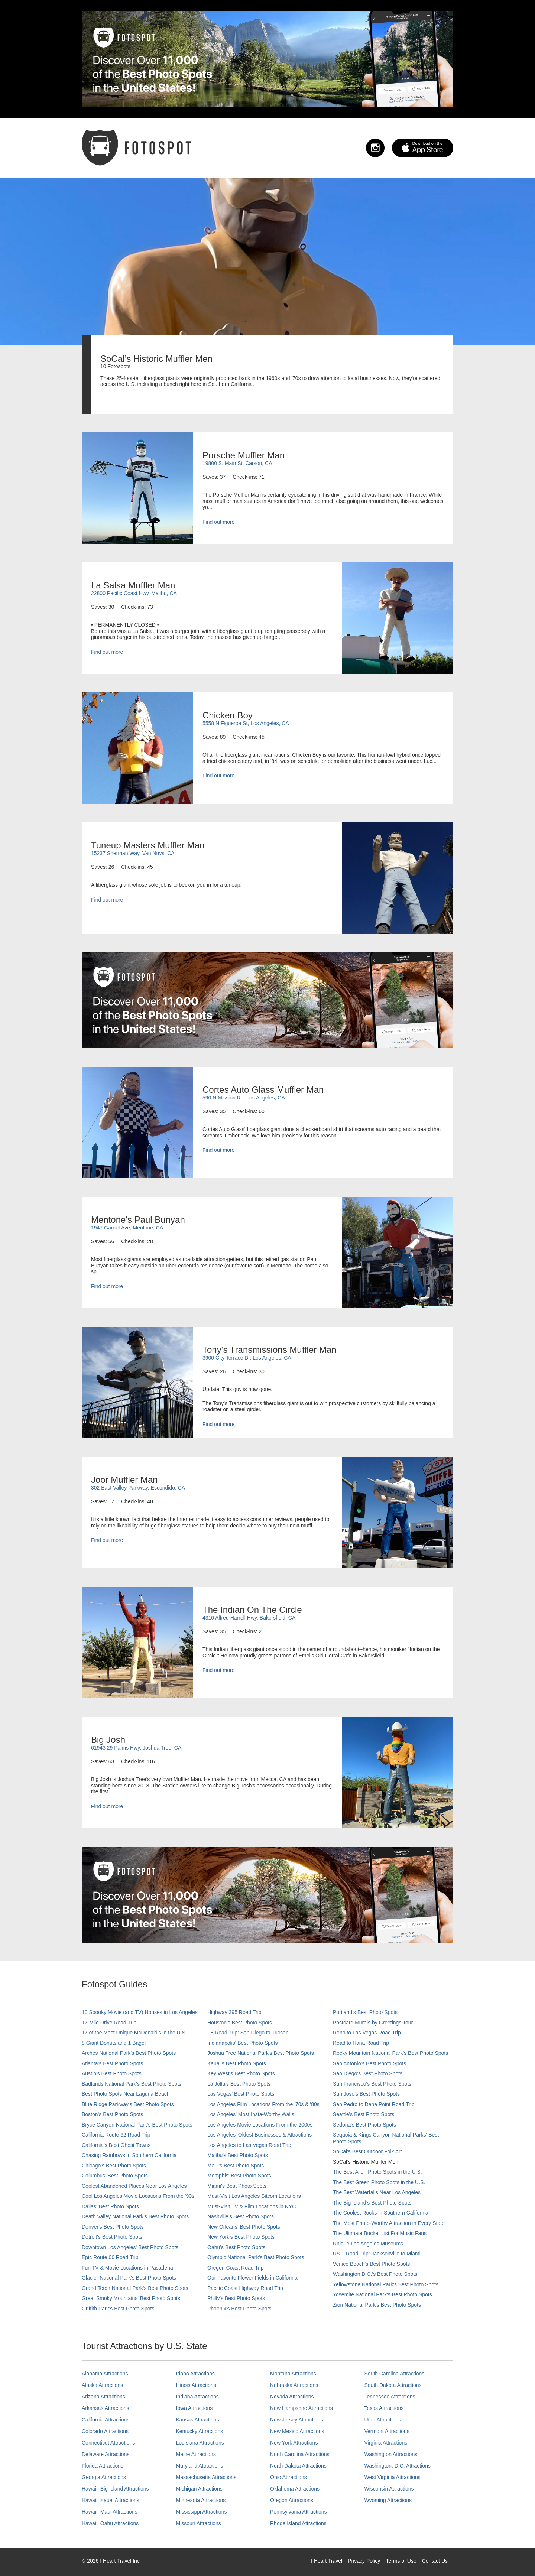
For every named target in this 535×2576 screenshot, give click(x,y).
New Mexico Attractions (297, 2431)
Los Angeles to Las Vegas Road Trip (249, 2145)
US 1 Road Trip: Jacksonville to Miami (377, 2254)
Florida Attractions (102, 2466)
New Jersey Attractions (296, 2420)
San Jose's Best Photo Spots (366, 2094)
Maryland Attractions (199, 2466)
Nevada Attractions (292, 2397)
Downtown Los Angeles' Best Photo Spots (130, 2247)
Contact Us (435, 2561)
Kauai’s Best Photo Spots (236, 2063)
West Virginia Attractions (392, 2477)
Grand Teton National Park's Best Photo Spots (135, 2288)
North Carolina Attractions (300, 2454)
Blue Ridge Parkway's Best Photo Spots (128, 2104)
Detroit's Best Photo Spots (112, 2237)
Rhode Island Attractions (298, 2523)
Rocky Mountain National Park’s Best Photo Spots (390, 2053)
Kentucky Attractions (199, 2431)
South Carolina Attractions (394, 2374)
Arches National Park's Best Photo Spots (129, 2053)
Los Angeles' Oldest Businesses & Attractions (259, 2135)
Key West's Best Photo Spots (241, 2073)
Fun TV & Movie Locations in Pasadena (127, 2268)
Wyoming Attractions (388, 2500)
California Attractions (105, 2420)
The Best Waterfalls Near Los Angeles (377, 2192)
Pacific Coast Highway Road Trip (245, 2288)
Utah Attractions (382, 2420)
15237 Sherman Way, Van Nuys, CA (133, 853)
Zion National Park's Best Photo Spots (377, 2305)
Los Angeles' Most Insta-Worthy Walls (250, 2114)
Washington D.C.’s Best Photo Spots (375, 2274)
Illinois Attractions (196, 2385)
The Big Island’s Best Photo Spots (372, 2203)
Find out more (218, 522)
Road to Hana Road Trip (361, 2043)
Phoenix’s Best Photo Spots (239, 2309)
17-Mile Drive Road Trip (109, 2023)
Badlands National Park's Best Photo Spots (131, 2084)
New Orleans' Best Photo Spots (243, 2227)
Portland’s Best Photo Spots (365, 2012)
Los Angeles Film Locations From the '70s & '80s (263, 2104)
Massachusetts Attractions (206, 2477)
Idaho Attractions (195, 2374)
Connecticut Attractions (108, 2443)
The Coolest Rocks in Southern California (380, 2213)
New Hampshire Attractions (301, 2408)
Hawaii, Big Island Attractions (115, 2489)
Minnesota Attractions (201, 2500)
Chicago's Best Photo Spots (114, 2166)
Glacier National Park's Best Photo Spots (129, 2278)
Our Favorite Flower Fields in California (252, 2278)
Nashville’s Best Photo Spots (240, 2216)
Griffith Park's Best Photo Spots (118, 2309)
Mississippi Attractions (201, 2512)
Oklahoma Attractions (295, 2489)
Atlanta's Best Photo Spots (112, 2063)
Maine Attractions (196, 2454)
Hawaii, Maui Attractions (109, 2512)
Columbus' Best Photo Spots (115, 2176)
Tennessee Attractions (389, 2397)
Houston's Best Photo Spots (239, 2023)
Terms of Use (401, 2561)
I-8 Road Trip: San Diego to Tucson (248, 2033)
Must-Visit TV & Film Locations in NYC (251, 2206)
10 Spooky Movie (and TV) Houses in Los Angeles (140, 2012)
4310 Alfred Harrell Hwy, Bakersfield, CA (248, 1618)
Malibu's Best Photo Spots (237, 2155)
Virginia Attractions (386, 2443)
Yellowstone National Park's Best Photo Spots (385, 2284)
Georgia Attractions (104, 2477)
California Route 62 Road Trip (116, 2135)
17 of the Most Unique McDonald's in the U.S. (134, 2033)
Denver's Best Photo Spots (113, 2227)
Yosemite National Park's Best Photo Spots (382, 2294)
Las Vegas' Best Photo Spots (240, 2094)
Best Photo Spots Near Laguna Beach (126, 2094)
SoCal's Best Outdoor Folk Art (367, 2151)
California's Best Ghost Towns (116, 2145)
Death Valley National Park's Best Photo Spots (135, 2216)
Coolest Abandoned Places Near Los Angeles (134, 2186)
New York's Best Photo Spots (241, 2237)
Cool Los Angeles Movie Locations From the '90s (138, 2196)
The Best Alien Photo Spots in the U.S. (377, 2172)
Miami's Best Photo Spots (236, 2186)
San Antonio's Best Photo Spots (369, 2063)
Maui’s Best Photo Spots (235, 2166)
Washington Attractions (391, 2454)
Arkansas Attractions (105, 2408)
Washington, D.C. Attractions (397, 2466)
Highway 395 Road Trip (234, 2012)
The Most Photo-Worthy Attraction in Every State (389, 2223)
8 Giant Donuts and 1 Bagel (114, 2043)
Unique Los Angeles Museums (368, 2244)
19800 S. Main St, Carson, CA (237, 463)
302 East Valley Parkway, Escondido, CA (138, 1488)
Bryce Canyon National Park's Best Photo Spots (137, 2125)
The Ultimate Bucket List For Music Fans (380, 2233)
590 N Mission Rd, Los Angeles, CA (243, 1098)
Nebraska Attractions (294, 2385)
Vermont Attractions (386, 2431)
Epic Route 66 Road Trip (110, 2257)
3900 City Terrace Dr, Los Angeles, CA (246, 1358)
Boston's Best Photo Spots (112, 2114)
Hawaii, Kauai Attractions (110, 2500)
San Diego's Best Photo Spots (367, 2073)
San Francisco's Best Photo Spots (372, 2084)
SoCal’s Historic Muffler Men (365, 2162)
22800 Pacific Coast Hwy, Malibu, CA (134, 593)
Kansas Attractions (197, 2420)
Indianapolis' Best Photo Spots (242, 2043)
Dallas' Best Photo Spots (110, 2206)
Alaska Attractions (102, 2385)
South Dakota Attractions (393, 2385)
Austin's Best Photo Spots (112, 2073)
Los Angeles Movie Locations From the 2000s (259, 2125)
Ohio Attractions (288, 2477)
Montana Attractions (293, 2374)
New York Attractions (294, 2443)
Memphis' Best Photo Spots (239, 2176)
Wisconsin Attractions (389, 2489)
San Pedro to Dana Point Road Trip (373, 2104)
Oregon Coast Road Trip (235, 2268)
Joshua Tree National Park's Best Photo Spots (260, 2053)
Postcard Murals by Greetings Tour (373, 2023)
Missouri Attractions (198, 2523)
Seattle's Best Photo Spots (363, 2114)
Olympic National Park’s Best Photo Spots (255, 2257)
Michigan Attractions (199, 2489)
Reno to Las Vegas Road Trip (367, 2033)
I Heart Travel (326, 2561)
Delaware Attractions (105, 2454)
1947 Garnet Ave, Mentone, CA (127, 1228)
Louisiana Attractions (200, 2443)
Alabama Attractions (105, 2374)
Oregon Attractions (291, 2500)
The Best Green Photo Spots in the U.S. (379, 2182)
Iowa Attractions (194, 2408)
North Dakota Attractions (298, 2466)
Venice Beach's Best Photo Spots (371, 2264)
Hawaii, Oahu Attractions (110, 2523)
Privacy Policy (364, 2561)
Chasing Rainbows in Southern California (129, 2155)
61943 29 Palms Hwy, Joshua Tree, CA (136, 1748)
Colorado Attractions (105, 2431)
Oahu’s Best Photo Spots (236, 2247)
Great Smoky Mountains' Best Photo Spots (131, 2298)
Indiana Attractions (197, 2397)
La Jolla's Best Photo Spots (238, 2084)
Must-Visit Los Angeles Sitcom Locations (254, 2196)
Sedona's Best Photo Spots (364, 2125)
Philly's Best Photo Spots (236, 2298)
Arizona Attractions (103, 2397)
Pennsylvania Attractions (298, 2512)
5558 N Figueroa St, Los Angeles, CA (245, 723)
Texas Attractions (384, 2408)
